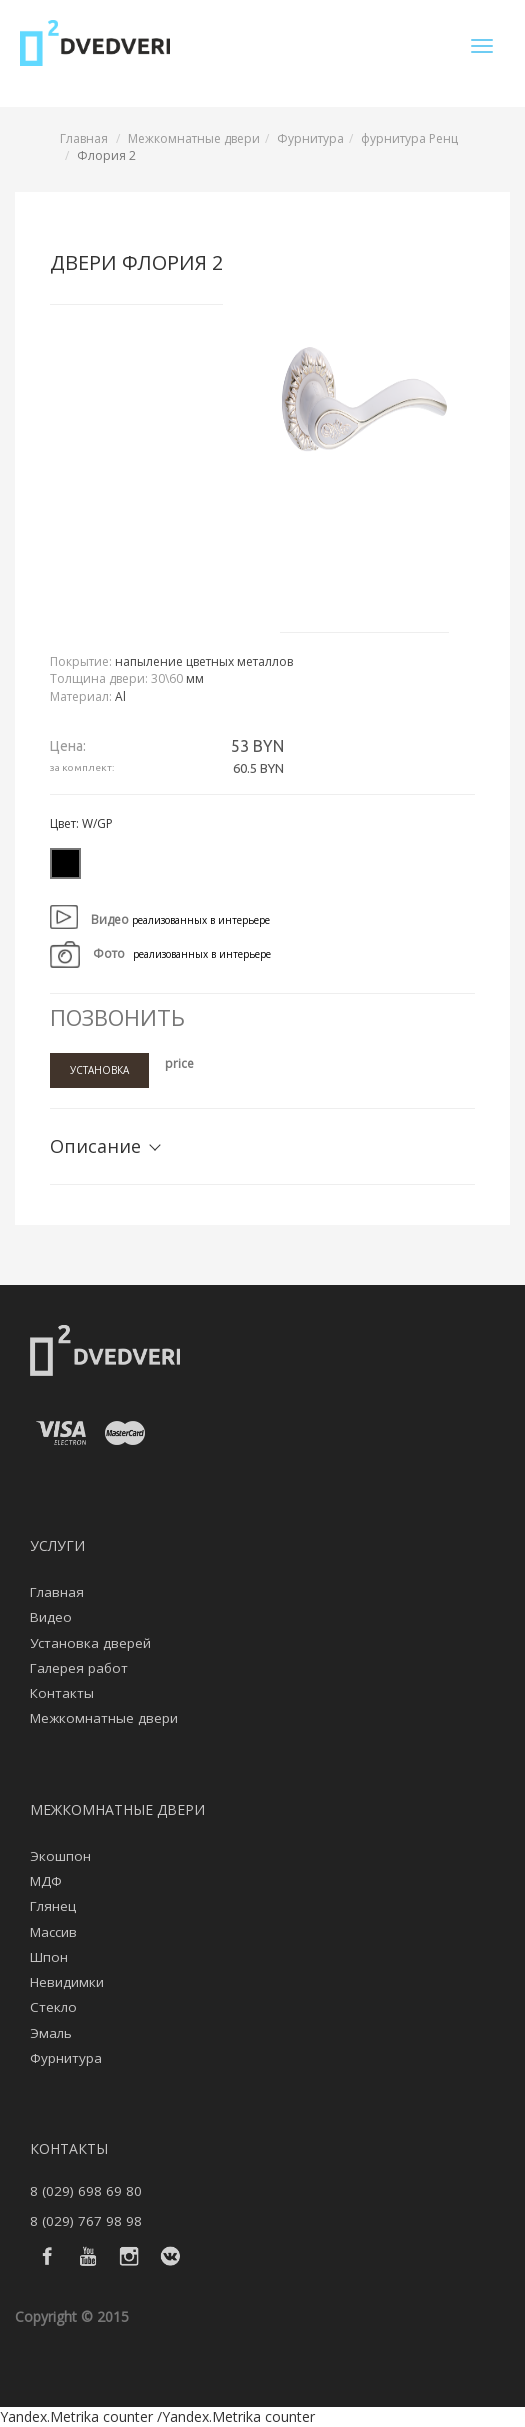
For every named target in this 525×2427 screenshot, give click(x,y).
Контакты (62, 1693)
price (179, 1063)
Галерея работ (79, 1668)
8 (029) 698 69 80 (86, 2191)
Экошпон (60, 1856)
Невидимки (67, 1982)
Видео (51, 1617)
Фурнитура (310, 138)
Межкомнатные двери (194, 138)
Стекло (53, 2007)
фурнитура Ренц (409, 138)
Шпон (49, 1957)
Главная (84, 138)
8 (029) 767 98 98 (86, 2221)
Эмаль (51, 2033)
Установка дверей (90, 1643)
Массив (53, 1932)
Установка (99, 1070)
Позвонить (117, 1017)
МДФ (46, 1881)
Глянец (53, 1906)
